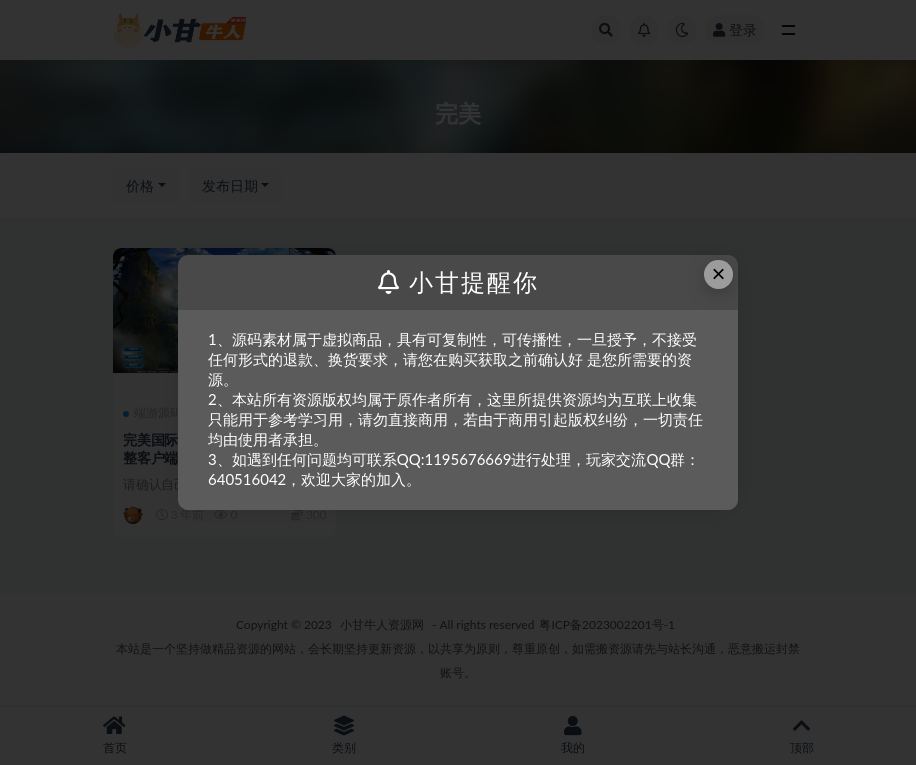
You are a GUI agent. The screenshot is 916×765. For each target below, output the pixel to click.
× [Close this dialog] (719, 273)
